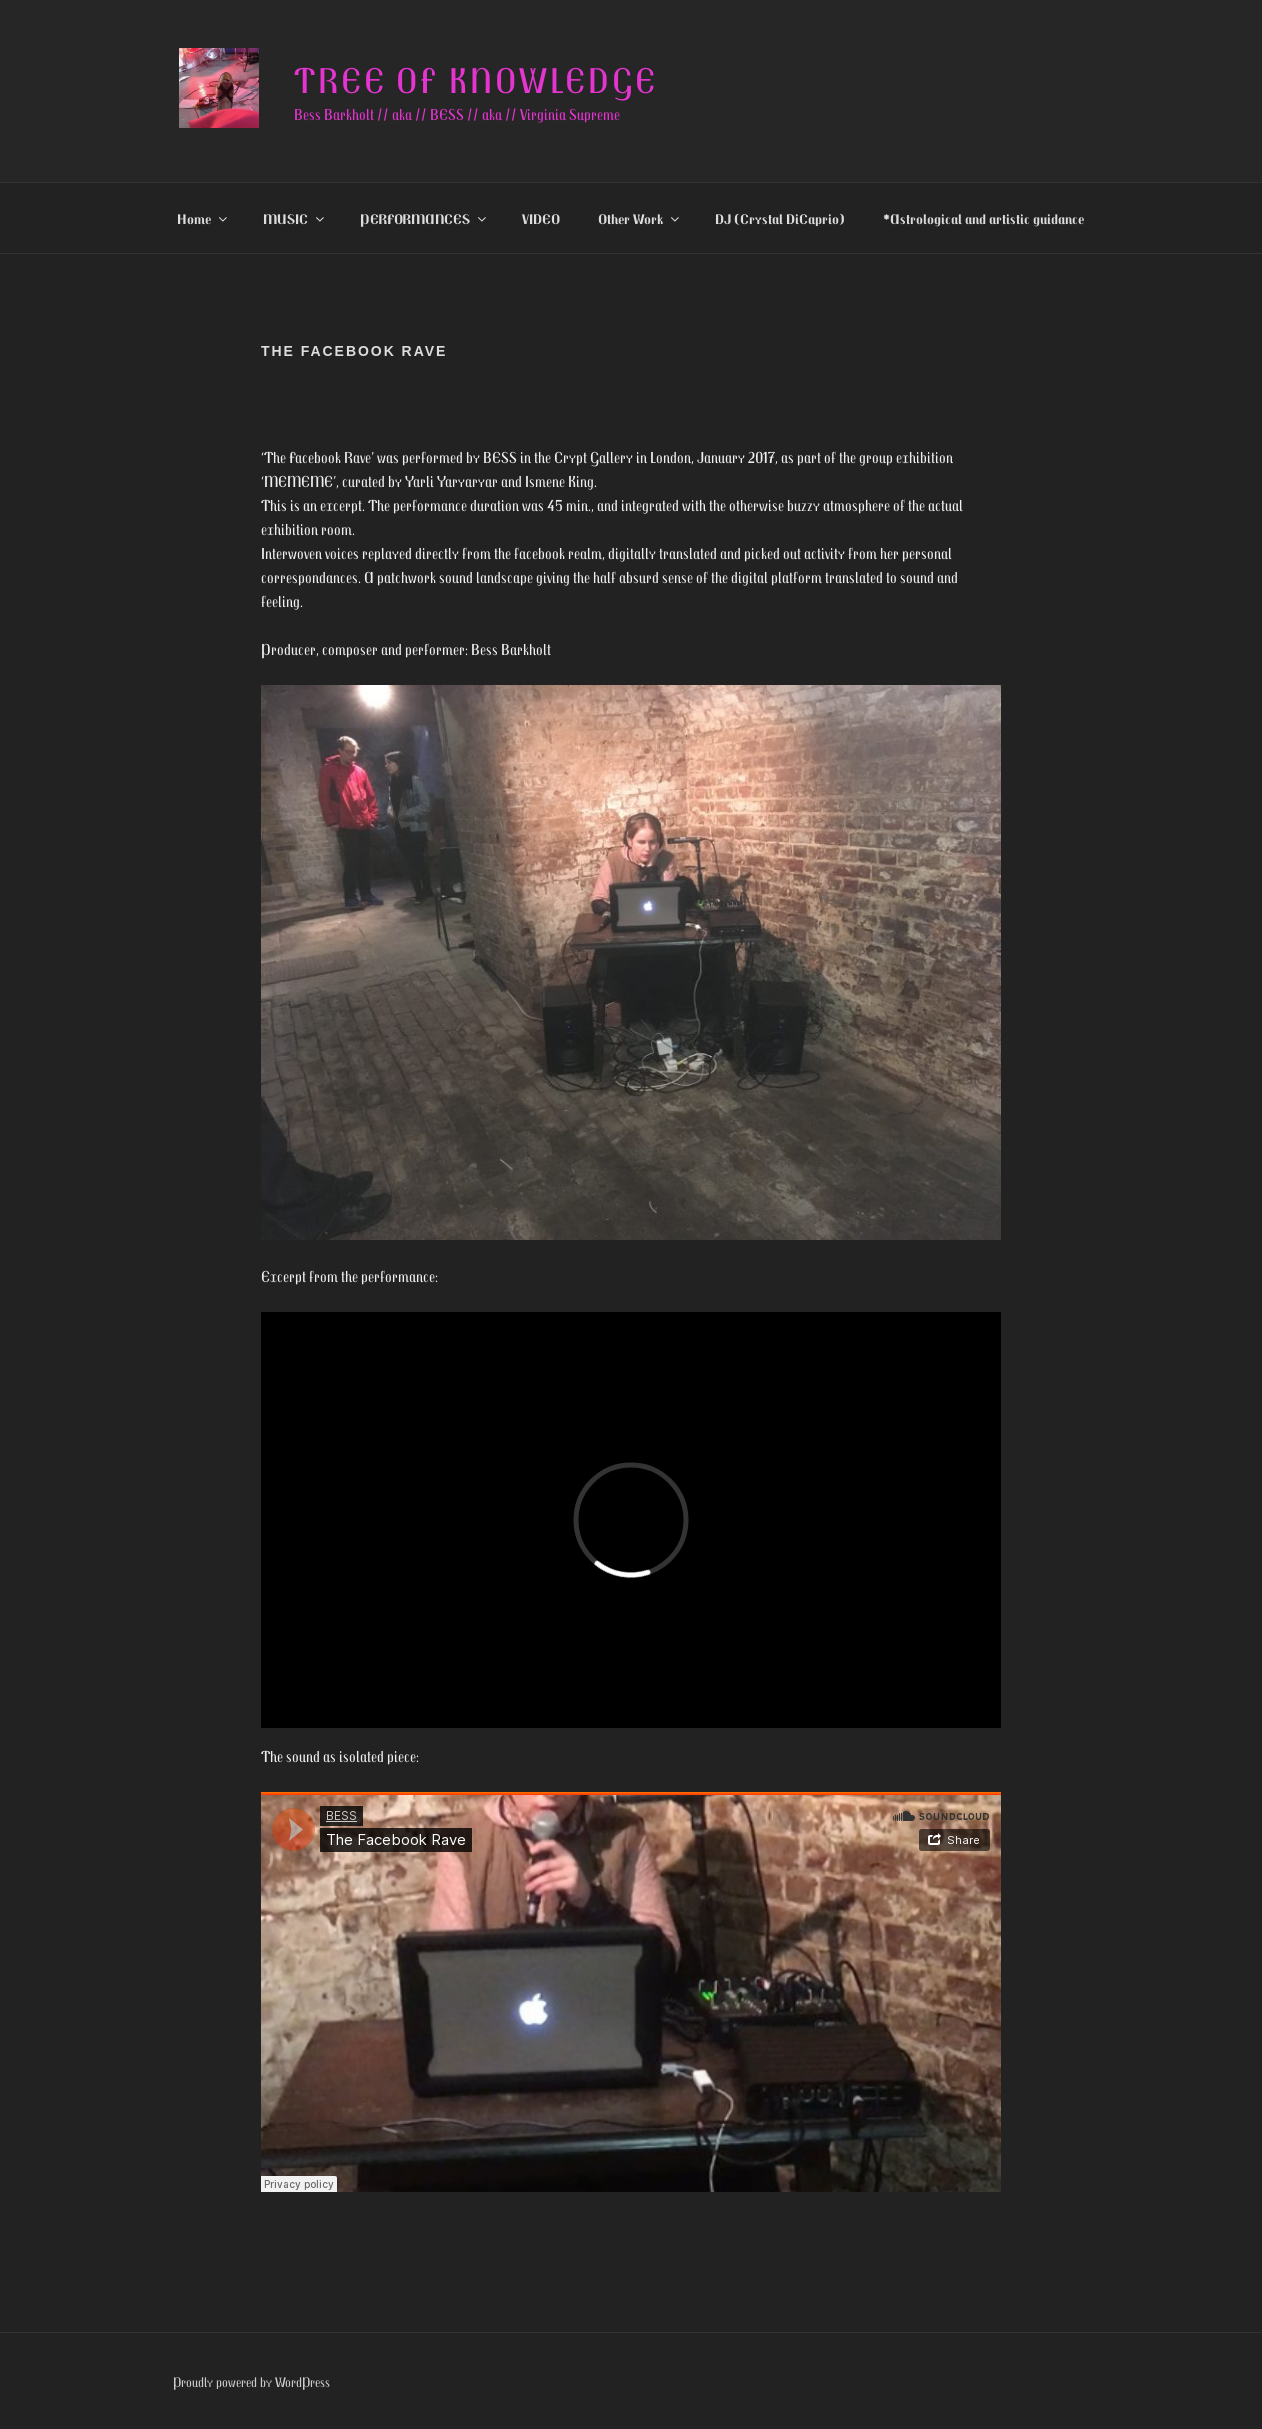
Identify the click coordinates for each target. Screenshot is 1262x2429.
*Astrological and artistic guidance (983, 218)
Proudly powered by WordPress (251, 2381)
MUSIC (295, 218)
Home (203, 218)
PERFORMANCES (424, 218)
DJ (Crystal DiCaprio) (780, 218)
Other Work (640, 218)
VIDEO (541, 218)
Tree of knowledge (476, 79)
